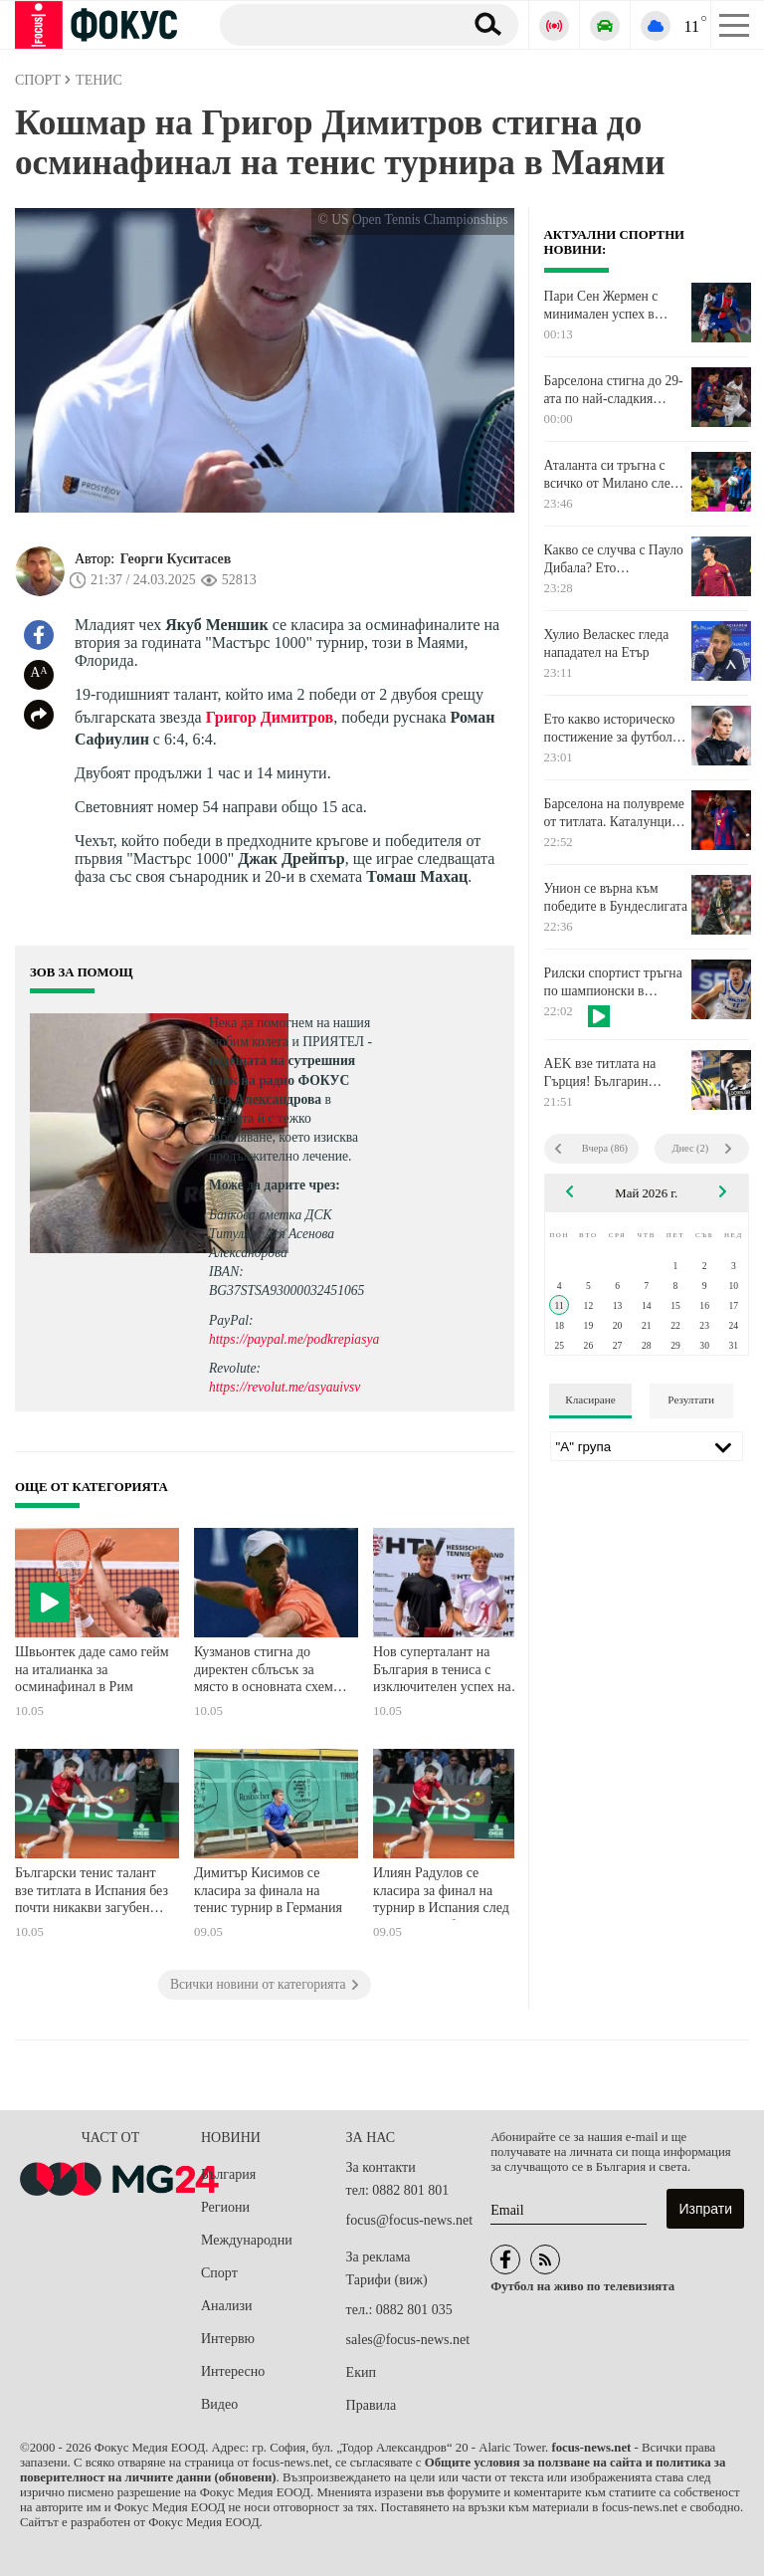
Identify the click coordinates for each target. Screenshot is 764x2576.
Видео (219, 2404)
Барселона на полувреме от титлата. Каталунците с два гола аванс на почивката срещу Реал (614, 813)
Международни (246, 2240)
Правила (371, 2405)
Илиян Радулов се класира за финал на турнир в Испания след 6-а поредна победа (448, 1892)
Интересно (233, 2371)
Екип (361, 2372)
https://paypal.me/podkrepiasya (294, 1339)
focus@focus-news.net (410, 2220)
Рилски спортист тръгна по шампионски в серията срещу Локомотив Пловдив (613, 982)
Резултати (691, 1399)
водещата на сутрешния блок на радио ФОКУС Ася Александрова (282, 1079)
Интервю (228, 2338)
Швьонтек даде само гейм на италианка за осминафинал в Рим (92, 1669)
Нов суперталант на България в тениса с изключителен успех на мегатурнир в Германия (442, 1671)
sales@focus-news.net (408, 2339)
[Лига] (646, 1446)
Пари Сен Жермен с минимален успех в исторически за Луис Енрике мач (604, 305)
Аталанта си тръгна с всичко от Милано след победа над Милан (610, 475)
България (228, 2174)
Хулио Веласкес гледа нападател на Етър (606, 643)
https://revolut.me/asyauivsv (284, 1387)
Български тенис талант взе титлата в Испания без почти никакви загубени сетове (91, 1892)
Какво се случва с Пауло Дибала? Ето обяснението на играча (613, 559)
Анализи (226, 2305)
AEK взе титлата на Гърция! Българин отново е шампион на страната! (605, 1073)
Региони (225, 2207)
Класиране (590, 1399)
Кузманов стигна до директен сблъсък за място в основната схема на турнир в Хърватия (266, 1671)
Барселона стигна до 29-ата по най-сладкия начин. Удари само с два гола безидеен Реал (613, 390)
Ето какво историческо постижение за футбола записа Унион (611, 729)
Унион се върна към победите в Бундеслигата (615, 897)
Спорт (219, 2272)
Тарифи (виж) (387, 2279)
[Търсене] (334, 24)
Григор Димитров (270, 717)
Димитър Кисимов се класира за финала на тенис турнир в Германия (268, 1890)
